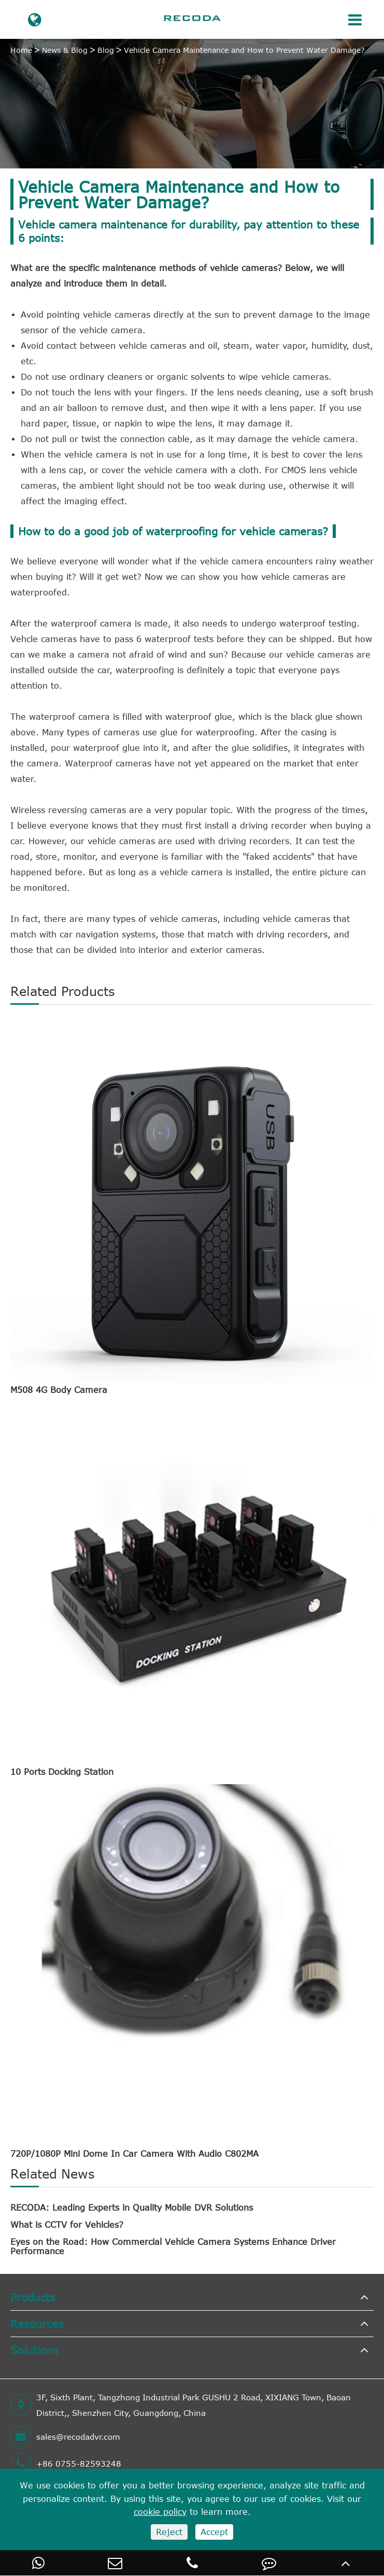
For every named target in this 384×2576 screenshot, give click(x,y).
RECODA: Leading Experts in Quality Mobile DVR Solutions (131, 2207)
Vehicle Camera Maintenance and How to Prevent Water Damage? (244, 50)
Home (21, 50)
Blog (105, 50)
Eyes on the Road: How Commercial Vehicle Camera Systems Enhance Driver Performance (173, 2246)
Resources (36, 2323)
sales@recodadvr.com (65, 2436)
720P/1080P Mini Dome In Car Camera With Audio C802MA (134, 2153)
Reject (169, 2532)
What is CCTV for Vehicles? (66, 2224)
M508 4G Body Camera (58, 1389)
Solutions (34, 2349)
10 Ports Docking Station (61, 1771)
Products (32, 2296)
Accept (214, 2532)
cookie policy (160, 2511)
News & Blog (65, 50)
